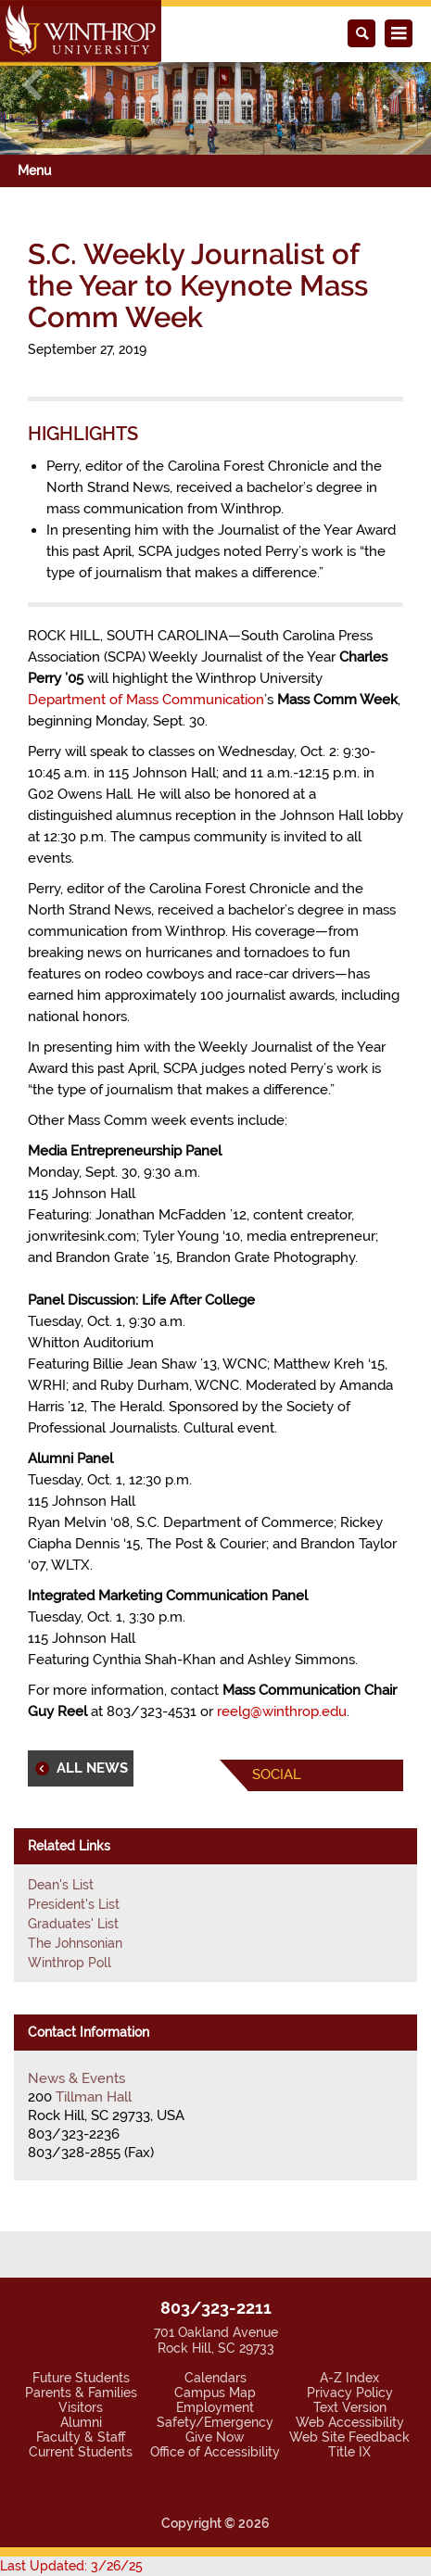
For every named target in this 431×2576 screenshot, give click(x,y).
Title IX (349, 2451)
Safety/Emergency (215, 2422)
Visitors (80, 2407)
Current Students (81, 2451)
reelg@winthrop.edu (282, 1711)
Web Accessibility (350, 2422)
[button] (32, 85)
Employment (215, 2407)
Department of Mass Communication (146, 699)
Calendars (215, 2377)
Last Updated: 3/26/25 (71, 2565)
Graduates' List (73, 1923)
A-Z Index (349, 2377)
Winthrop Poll (69, 1962)
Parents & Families (81, 2392)
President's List (74, 1904)
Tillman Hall (94, 2097)
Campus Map (215, 2392)
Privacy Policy (350, 2392)
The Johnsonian (75, 1943)
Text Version (350, 2407)
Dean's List (61, 1884)
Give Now (215, 2437)
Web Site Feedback (349, 2437)
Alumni (81, 2422)
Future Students (81, 2377)
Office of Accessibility (215, 2451)
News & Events (76, 2078)
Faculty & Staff (80, 2437)
